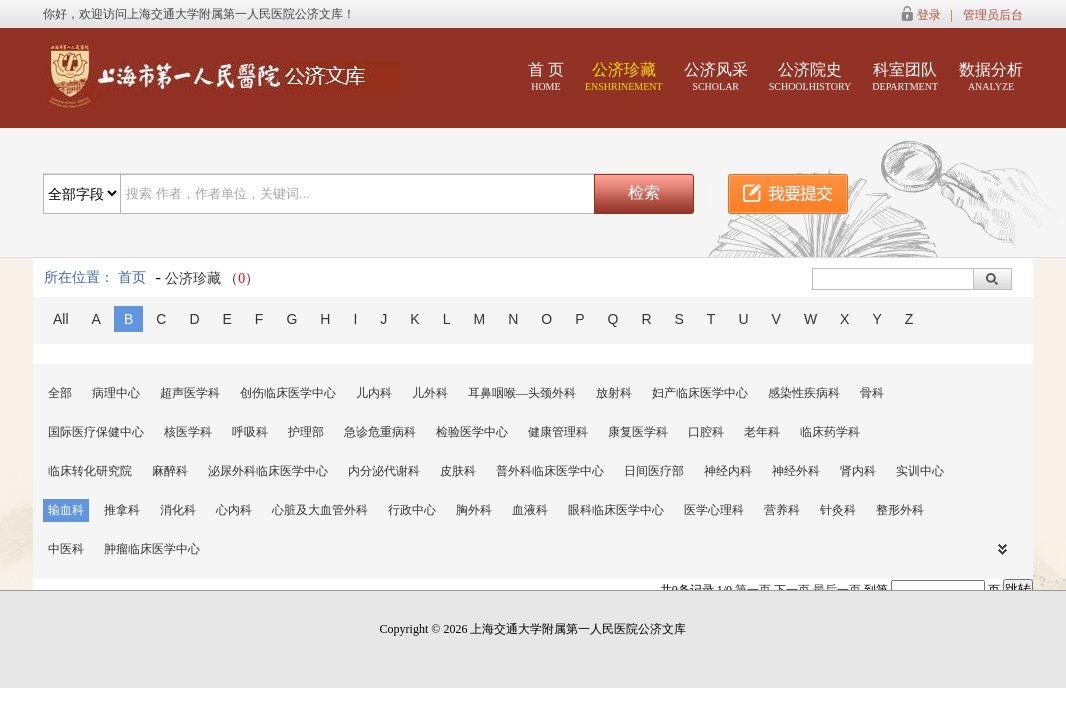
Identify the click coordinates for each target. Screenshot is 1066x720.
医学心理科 (714, 510)
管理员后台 (993, 15)
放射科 (614, 393)
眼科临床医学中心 (616, 510)
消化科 (178, 510)
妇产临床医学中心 (700, 393)
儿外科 (430, 393)
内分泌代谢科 (384, 471)
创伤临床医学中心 (288, 393)
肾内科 (858, 471)
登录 (929, 15)
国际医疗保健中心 (96, 432)
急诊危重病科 (380, 432)
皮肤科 (458, 471)
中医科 (66, 549)
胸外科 (474, 510)
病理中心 (116, 393)
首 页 (546, 76)
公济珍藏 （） (212, 278)
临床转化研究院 (90, 471)
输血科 (66, 510)
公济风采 (716, 76)
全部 (60, 393)
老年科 (762, 432)
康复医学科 (638, 432)
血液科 (530, 510)
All (61, 319)
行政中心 (412, 510)
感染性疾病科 (804, 393)
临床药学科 (830, 432)
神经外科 (796, 471)
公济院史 (810, 76)
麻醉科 (170, 471)
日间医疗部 (654, 471)
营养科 (782, 510)
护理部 (306, 432)
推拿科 (122, 510)
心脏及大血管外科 (320, 510)
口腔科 (706, 432)
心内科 (234, 510)
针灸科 (838, 510)
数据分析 (991, 76)
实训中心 (920, 471)
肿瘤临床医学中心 (152, 549)
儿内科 (374, 393)
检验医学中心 (472, 432)
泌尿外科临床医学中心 (268, 471)
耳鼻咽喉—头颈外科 (522, 393)
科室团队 (905, 76)
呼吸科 (250, 432)
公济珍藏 (624, 76)
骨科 (872, 393)
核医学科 (188, 432)
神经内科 (728, 471)
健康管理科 (558, 432)
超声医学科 (190, 393)
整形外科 (900, 510)
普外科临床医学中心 (550, 471)
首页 (132, 277)
